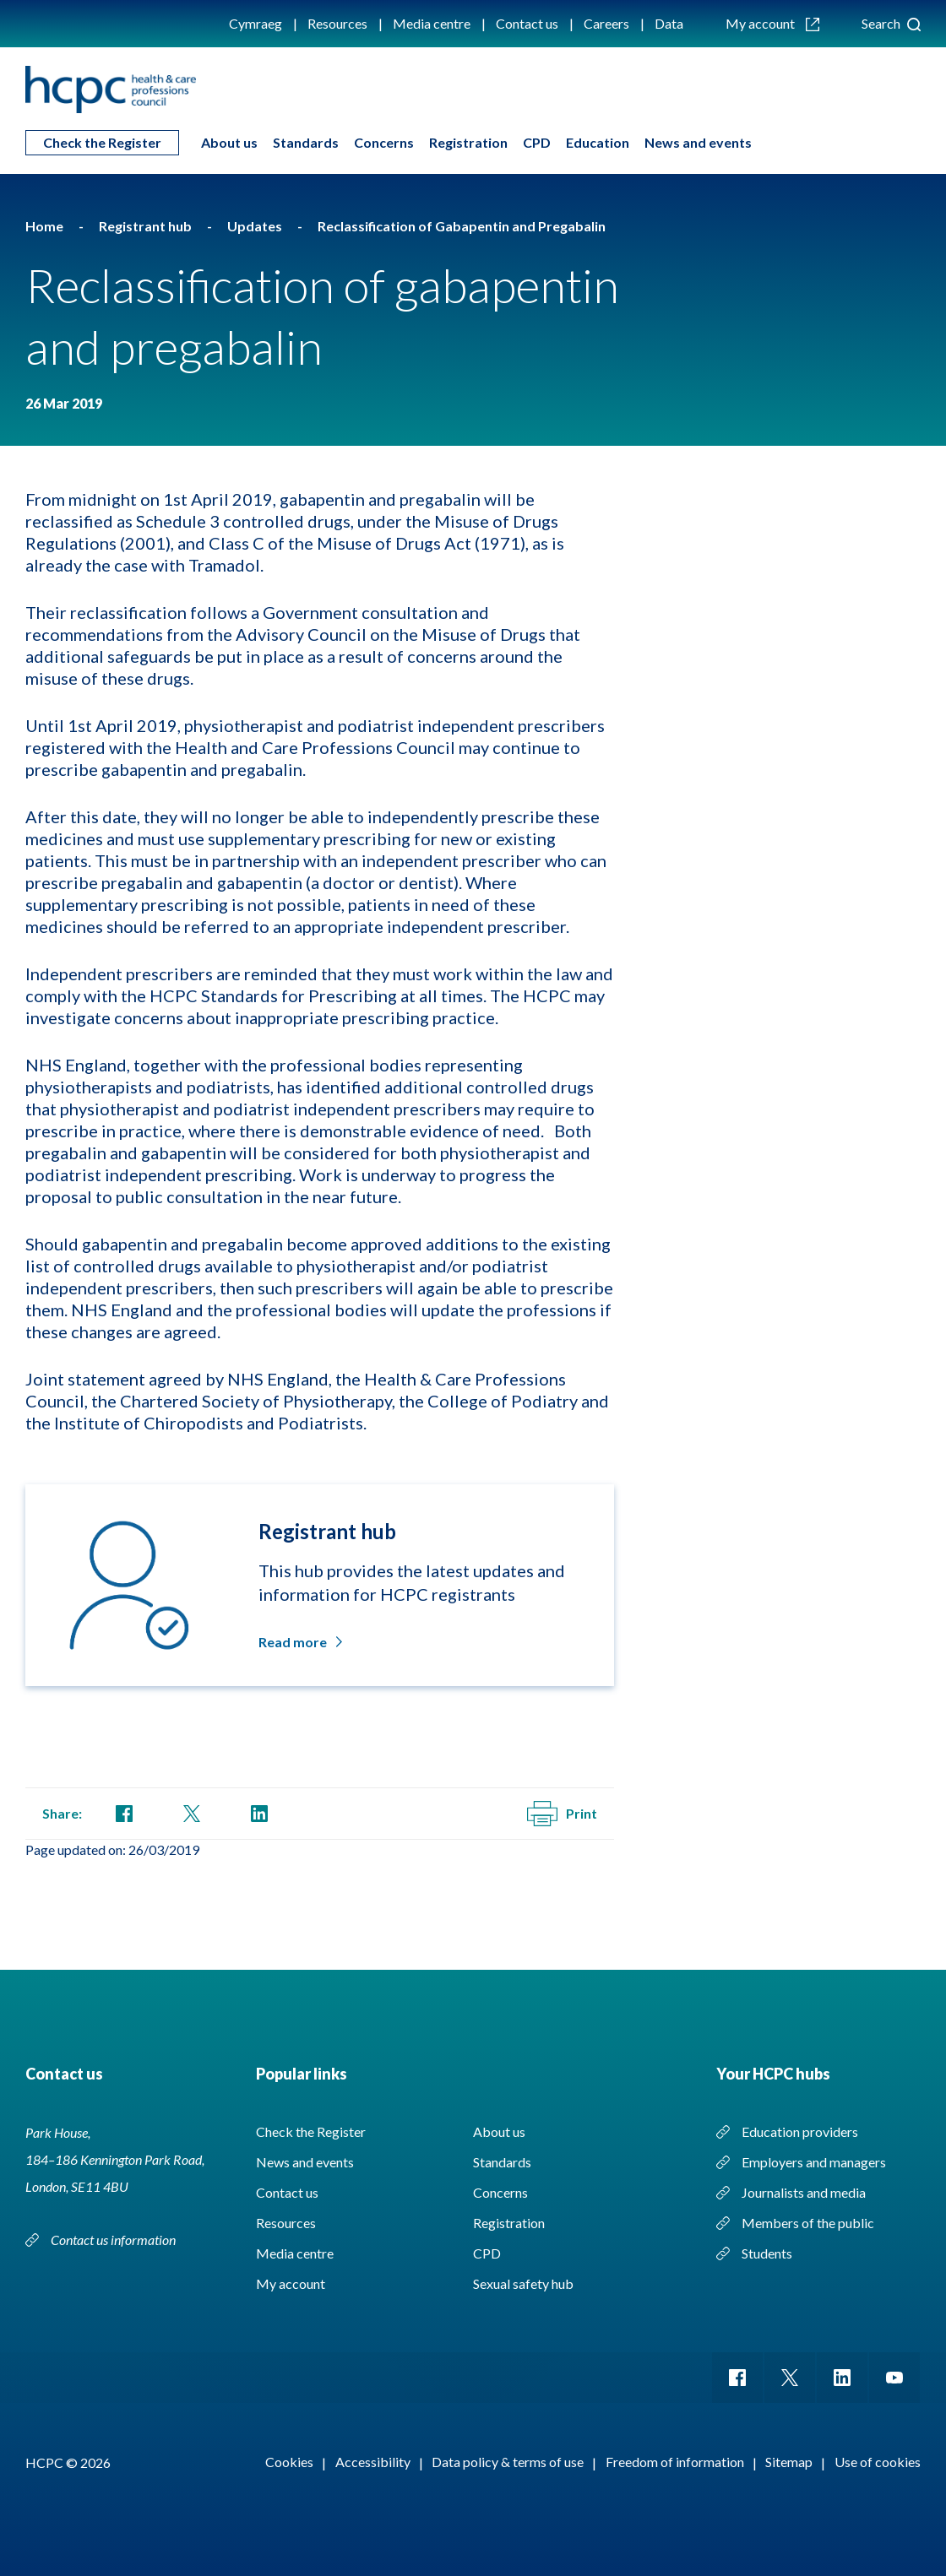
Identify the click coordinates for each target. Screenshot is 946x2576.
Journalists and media (804, 2192)
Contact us (527, 23)
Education (597, 142)
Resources (337, 23)
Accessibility (372, 2462)
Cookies (289, 2462)
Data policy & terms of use (508, 2462)
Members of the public (808, 2223)
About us (229, 142)
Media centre (431, 23)
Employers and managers (814, 2162)
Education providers (800, 2131)
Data (669, 23)
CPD (537, 142)
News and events (698, 142)
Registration (468, 142)
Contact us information (113, 2240)
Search (891, 23)
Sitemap (789, 2462)
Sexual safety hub (523, 2283)
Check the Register (102, 142)
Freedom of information (675, 2462)
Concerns (384, 142)
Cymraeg (255, 23)
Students (767, 2253)
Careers (606, 23)
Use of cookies (878, 2462)
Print (562, 1813)
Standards (306, 142)
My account (772, 23)
